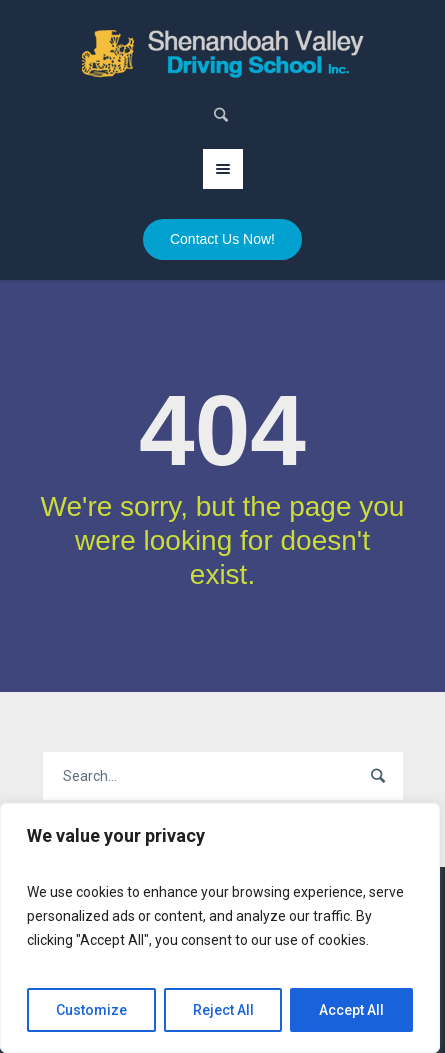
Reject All (223, 1010)
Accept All (351, 1010)
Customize (91, 1010)
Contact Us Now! (222, 239)
